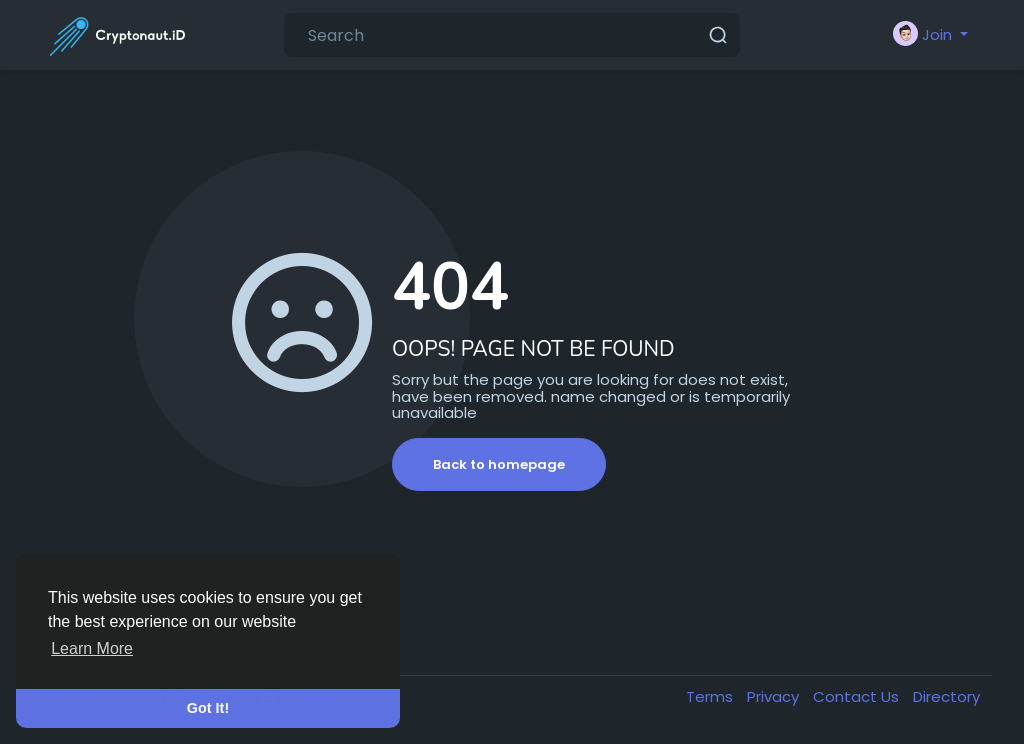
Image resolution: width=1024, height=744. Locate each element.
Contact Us (858, 696)
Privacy (775, 696)
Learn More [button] (92, 648)
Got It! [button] (208, 708)
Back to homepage (499, 464)
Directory (946, 696)
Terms (711, 696)
